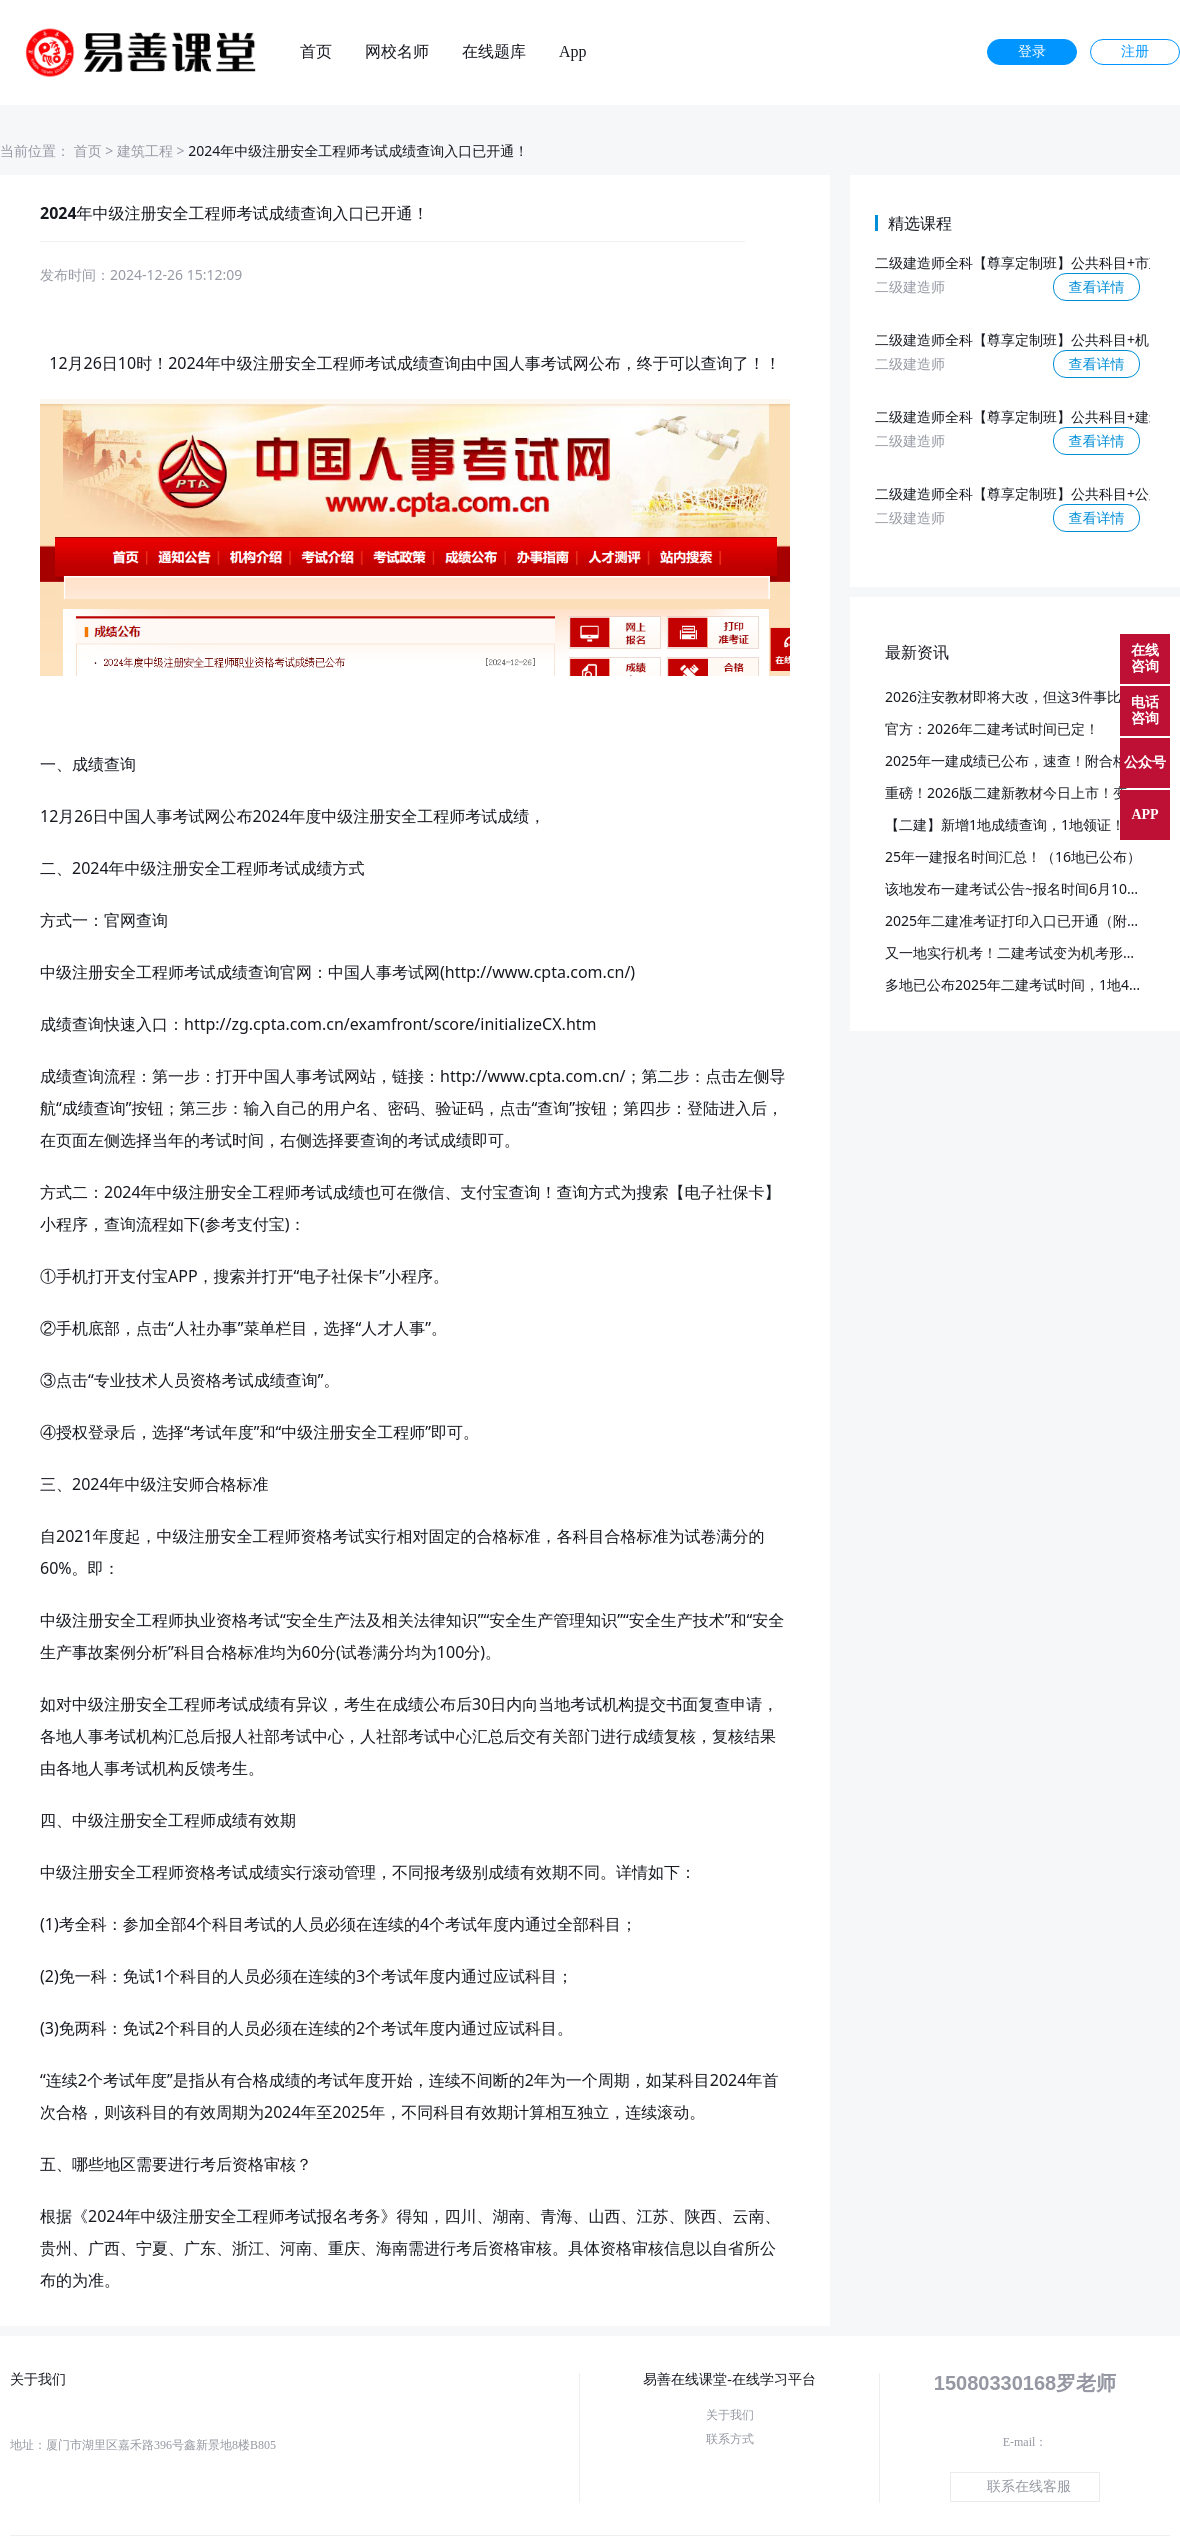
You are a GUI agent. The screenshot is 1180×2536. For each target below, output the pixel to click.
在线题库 (494, 52)
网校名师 (397, 52)
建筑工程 (145, 150)
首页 (316, 52)
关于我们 (730, 2415)
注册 (1135, 51)
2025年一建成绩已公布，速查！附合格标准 (1020, 760)
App (573, 52)
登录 (1032, 51)
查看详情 (1097, 286)
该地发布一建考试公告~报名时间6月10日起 (1020, 888)
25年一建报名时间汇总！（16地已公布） (1013, 856)
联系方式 (730, 2439)
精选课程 (920, 223)
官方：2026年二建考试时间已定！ (992, 728)
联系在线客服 (1029, 2486)
